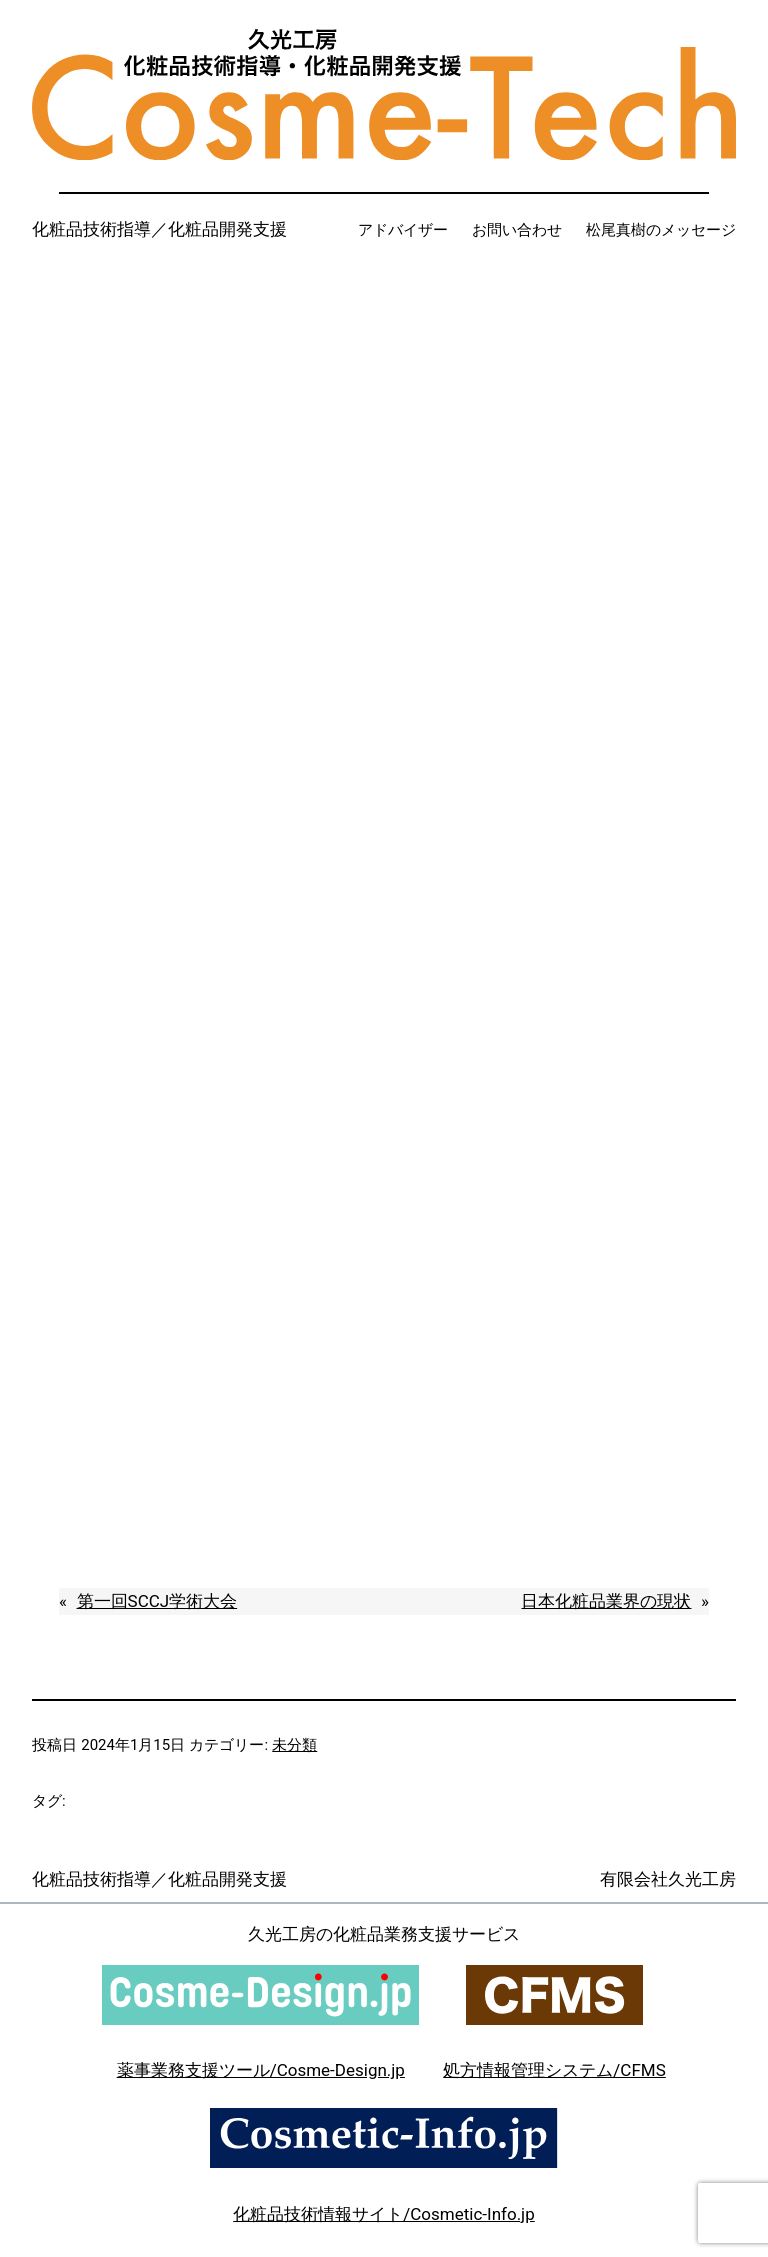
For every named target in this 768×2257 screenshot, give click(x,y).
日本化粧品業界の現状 (606, 1601)
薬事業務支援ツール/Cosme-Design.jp (261, 2070)
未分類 (294, 1745)
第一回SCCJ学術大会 (157, 1601)
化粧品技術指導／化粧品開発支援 (159, 229)
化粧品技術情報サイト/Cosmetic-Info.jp (383, 2214)
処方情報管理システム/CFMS (554, 2070)
